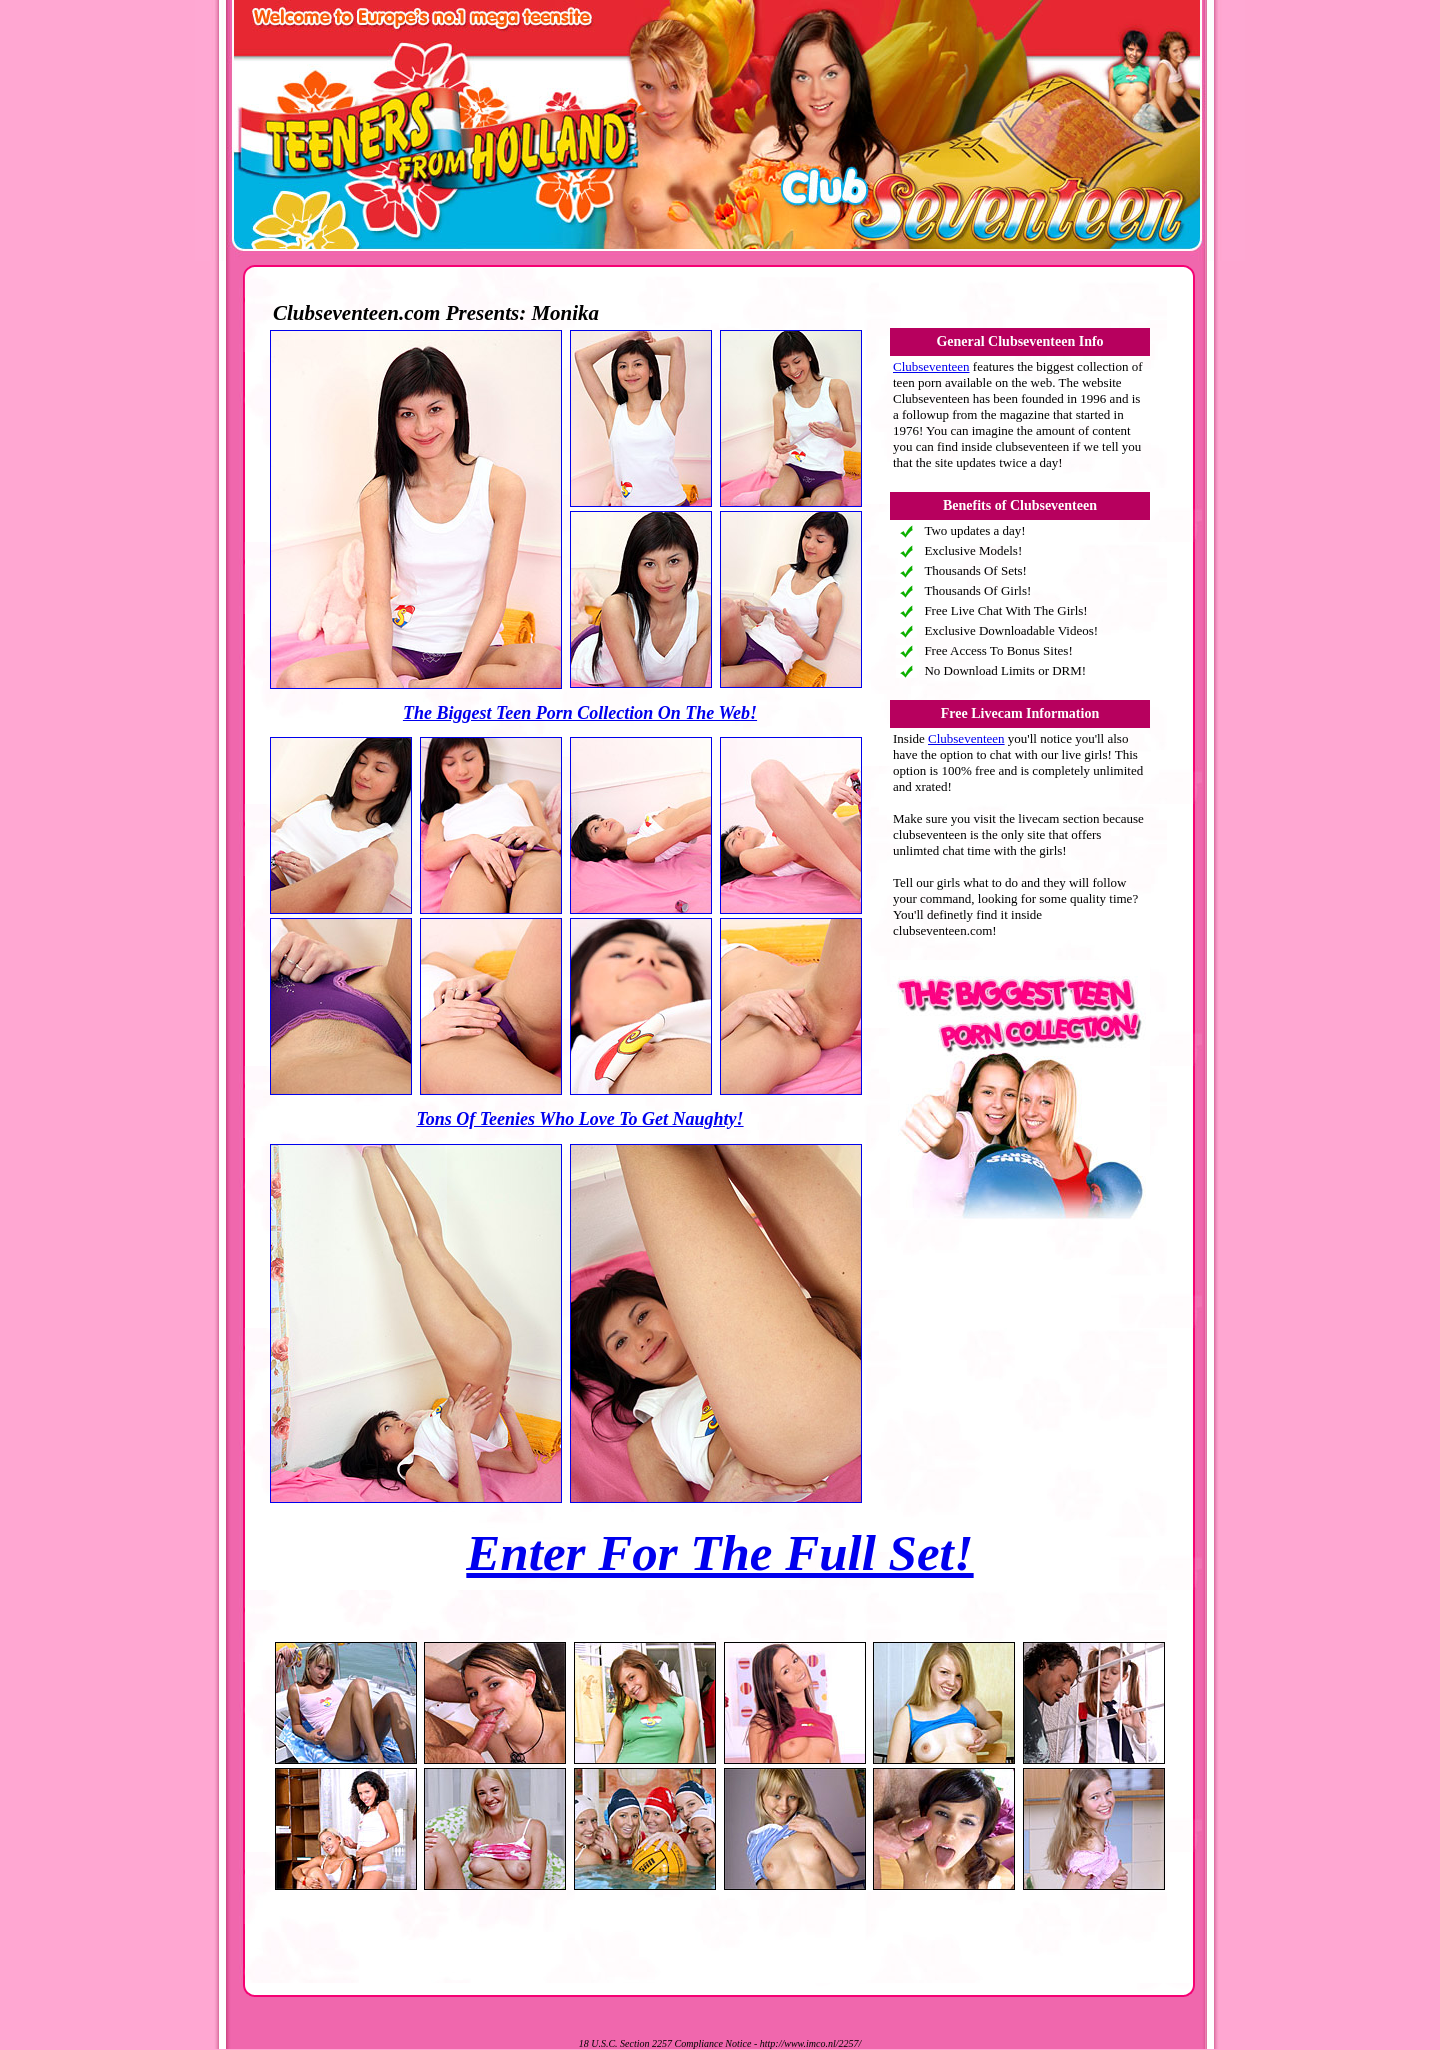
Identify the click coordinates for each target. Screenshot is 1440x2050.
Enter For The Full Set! (719, 1553)
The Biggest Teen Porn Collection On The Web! (580, 713)
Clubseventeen (931, 366)
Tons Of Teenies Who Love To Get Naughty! (579, 1119)
